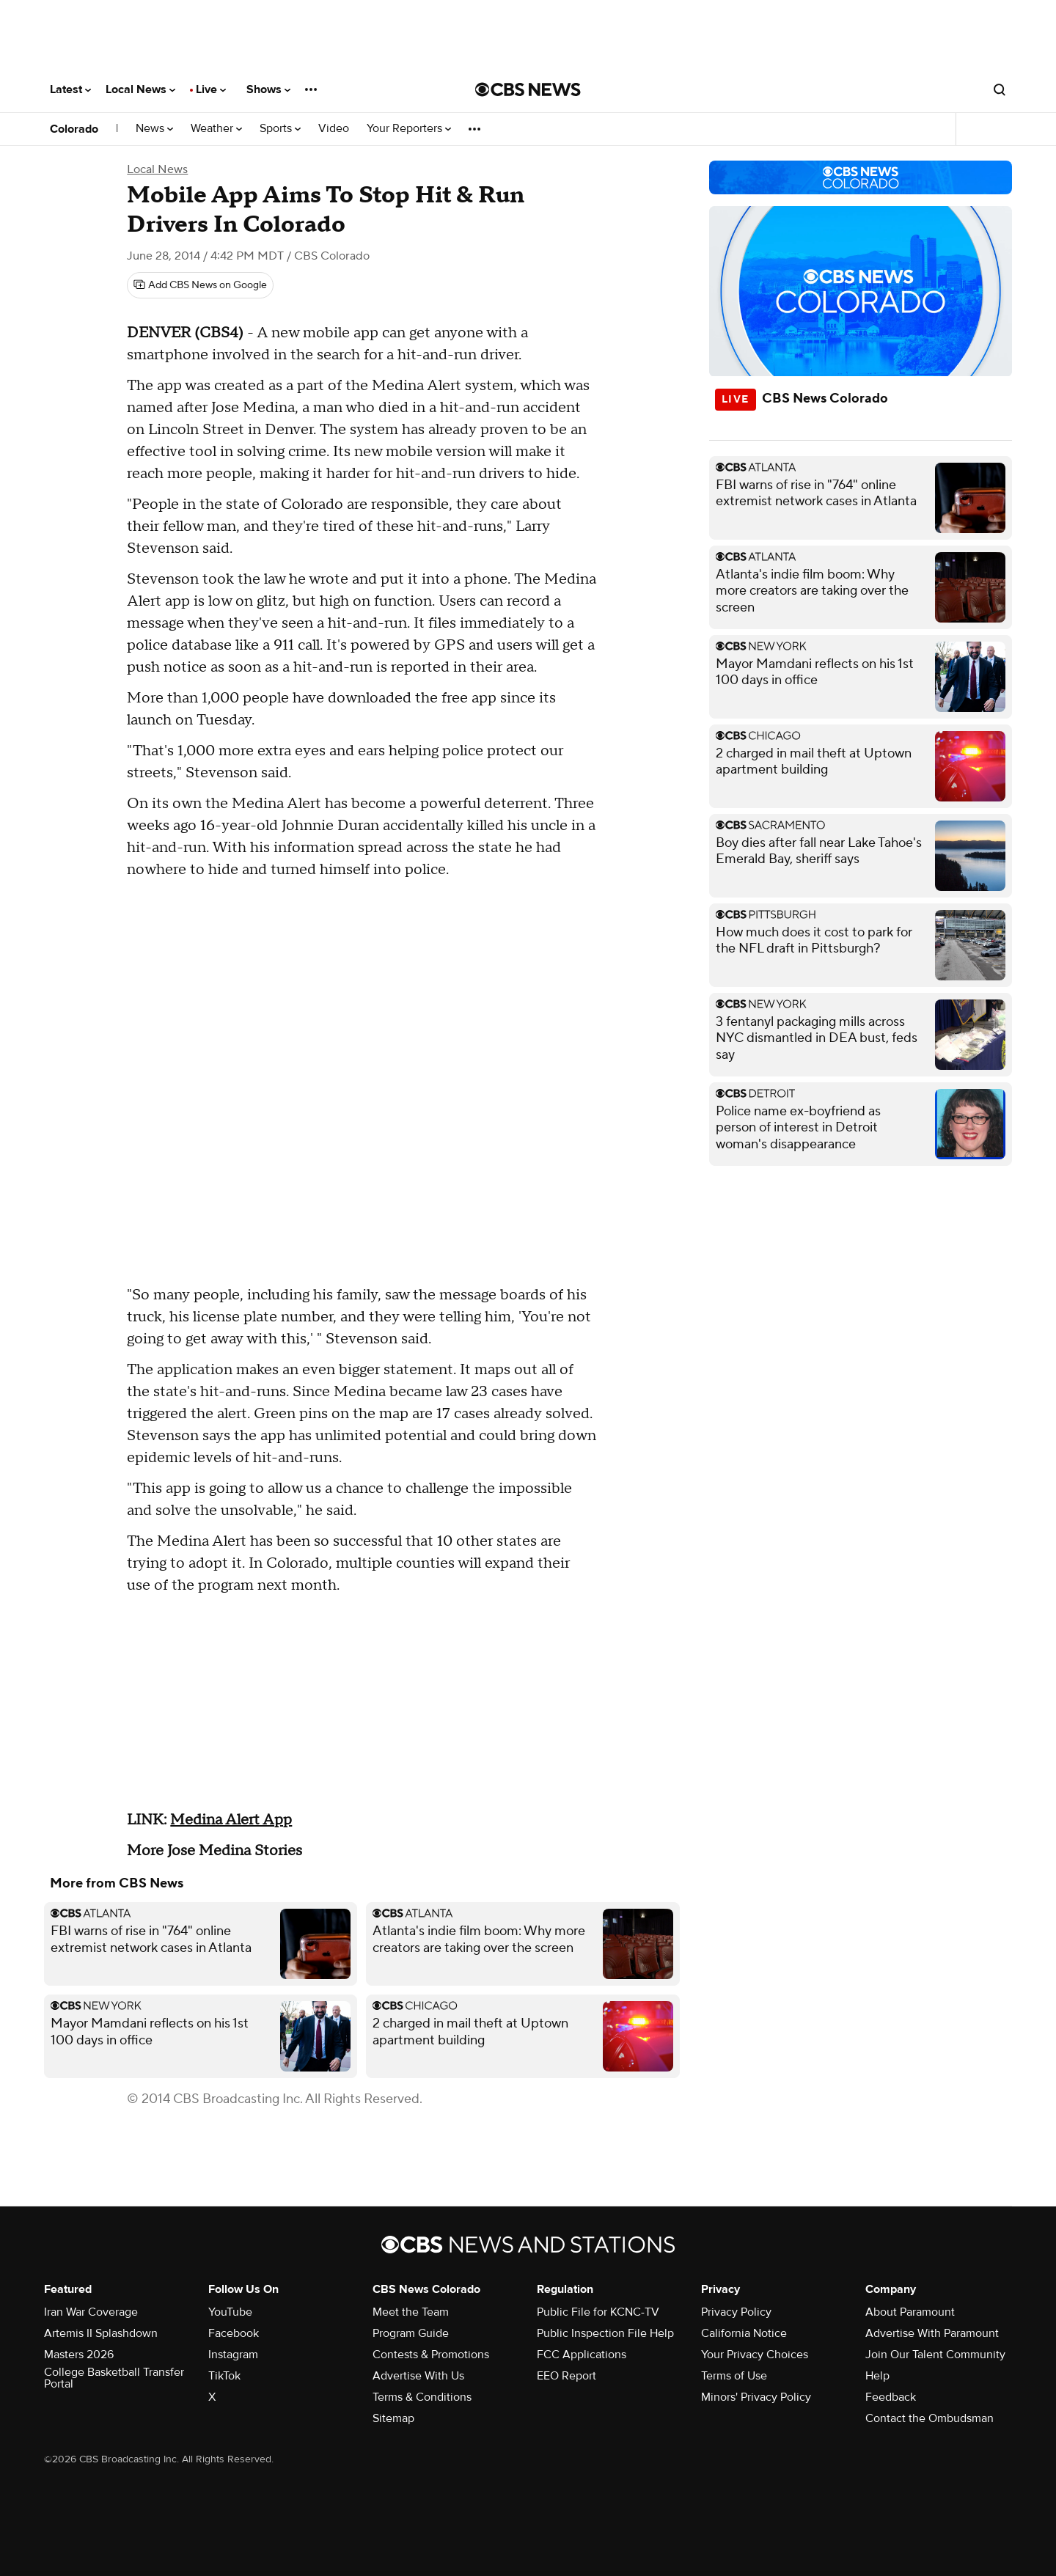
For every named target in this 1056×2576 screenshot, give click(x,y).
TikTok (224, 2376)
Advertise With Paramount (932, 2333)
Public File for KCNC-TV (598, 2312)
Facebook (233, 2333)
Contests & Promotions (431, 2354)
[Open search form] (999, 89)
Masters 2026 (79, 2354)
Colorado (74, 129)
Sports (280, 129)
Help (877, 2376)
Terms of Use (734, 2376)
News (154, 129)
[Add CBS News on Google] (200, 285)
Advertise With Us (418, 2376)
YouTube (230, 2312)
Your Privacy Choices (754, 2354)
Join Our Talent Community (935, 2354)
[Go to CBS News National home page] (528, 89)
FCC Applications (581, 2354)
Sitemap (393, 2418)
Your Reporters (409, 129)
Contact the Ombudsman (929, 2418)
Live (211, 89)
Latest (70, 89)
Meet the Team (411, 2312)
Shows (268, 89)
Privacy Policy (736, 2312)
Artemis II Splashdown (101, 2333)
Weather (216, 129)
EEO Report (566, 2376)
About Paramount (910, 2312)
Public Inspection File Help (605, 2333)
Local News (140, 89)
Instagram (233, 2354)
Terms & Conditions (422, 2397)
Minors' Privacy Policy (756, 2397)
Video (333, 129)
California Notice (744, 2333)
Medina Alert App (231, 1820)
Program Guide (411, 2333)
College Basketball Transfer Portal (114, 2378)
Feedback (890, 2397)
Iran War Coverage (91, 2312)
